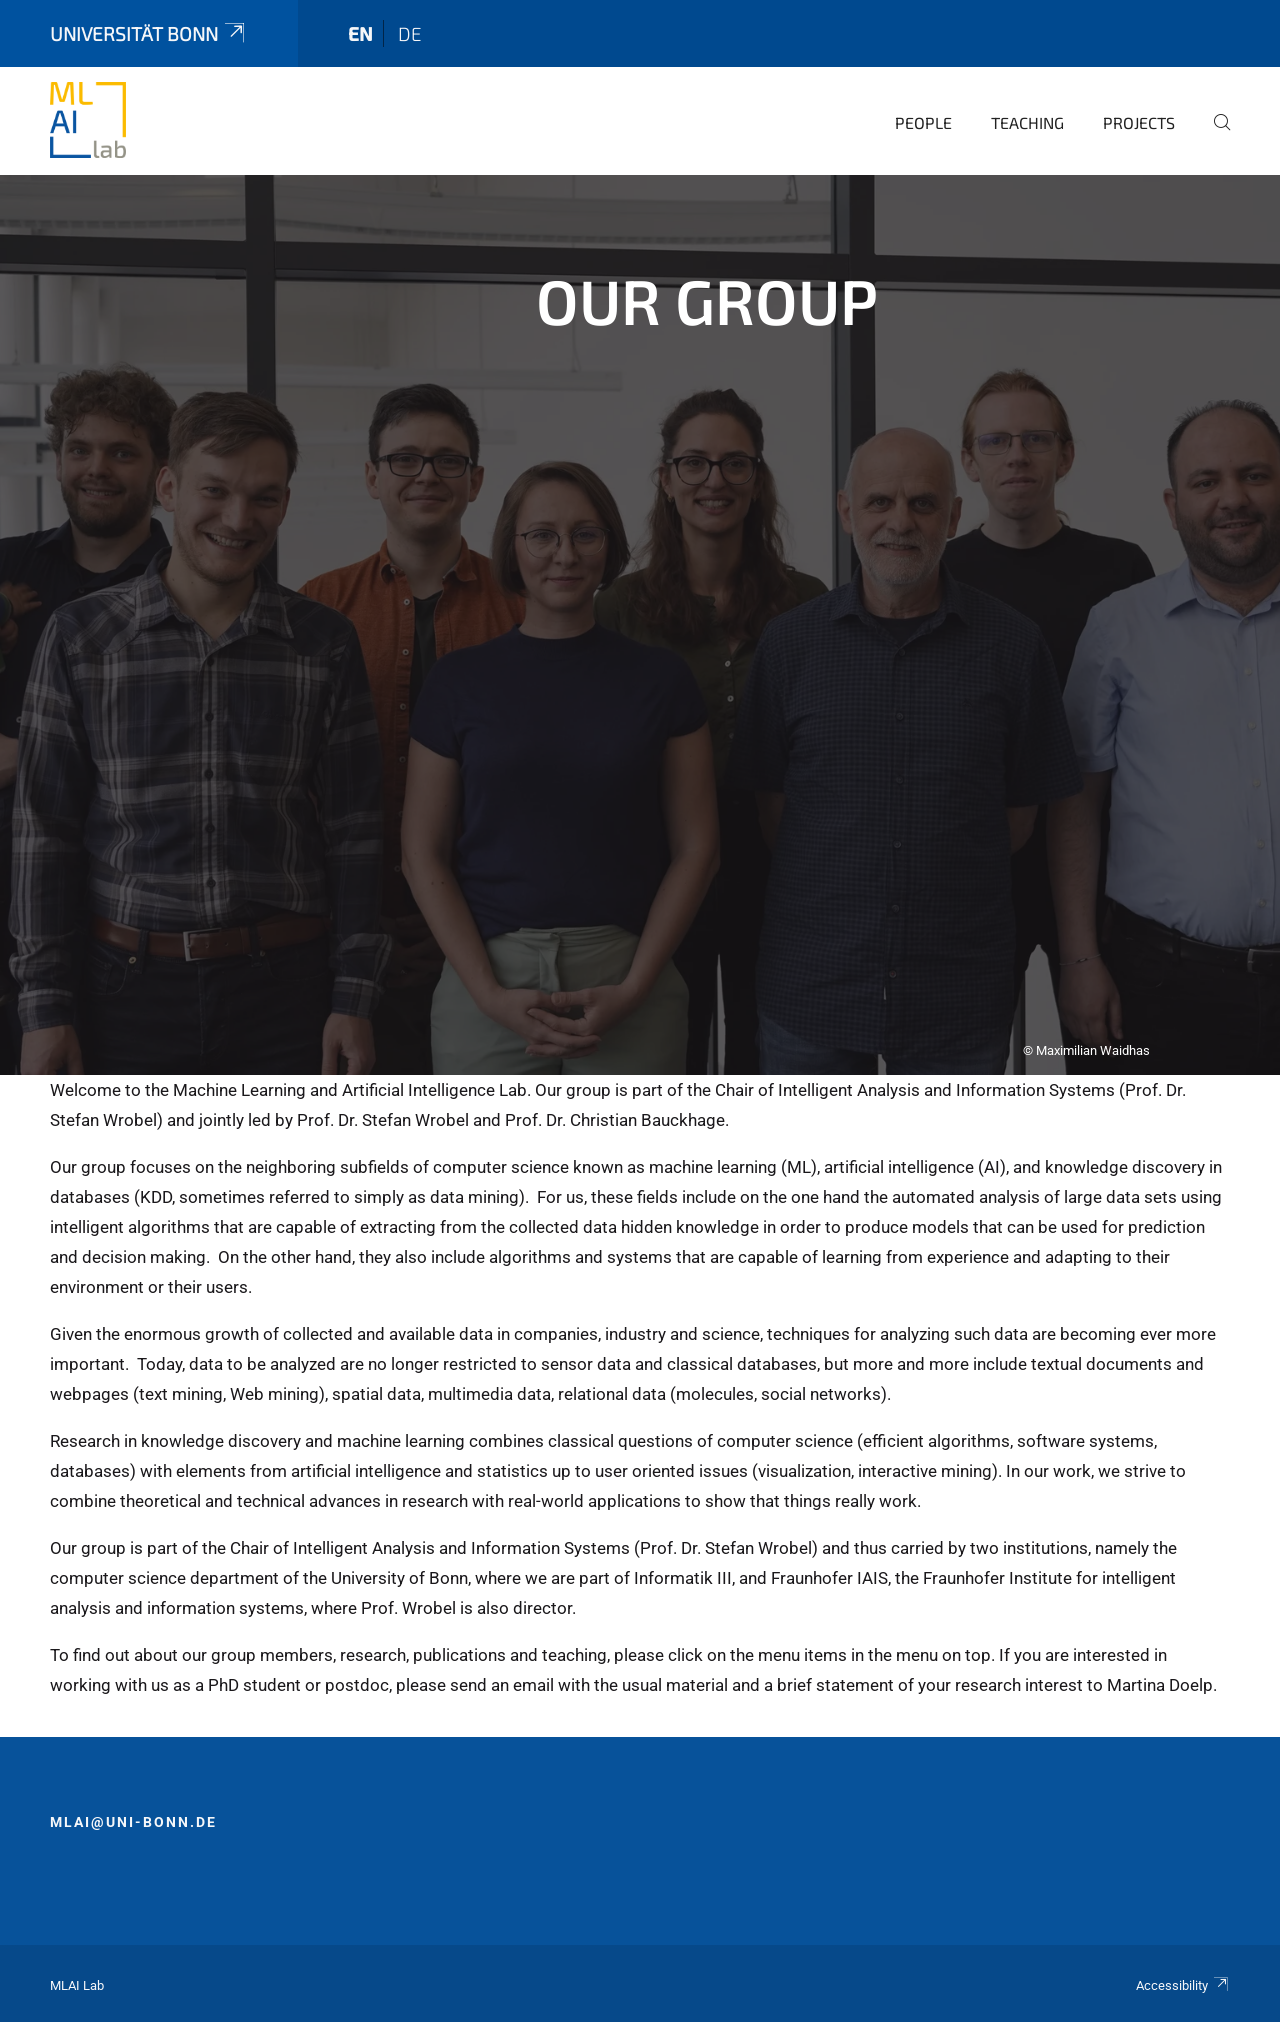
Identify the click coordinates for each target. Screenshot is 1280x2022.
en (360, 33)
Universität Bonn (149, 33)
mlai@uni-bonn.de (133, 1822)
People (923, 122)
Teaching (1027, 122)
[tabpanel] (640, 625)
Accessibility (1183, 1985)
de (410, 33)
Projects (1139, 122)
